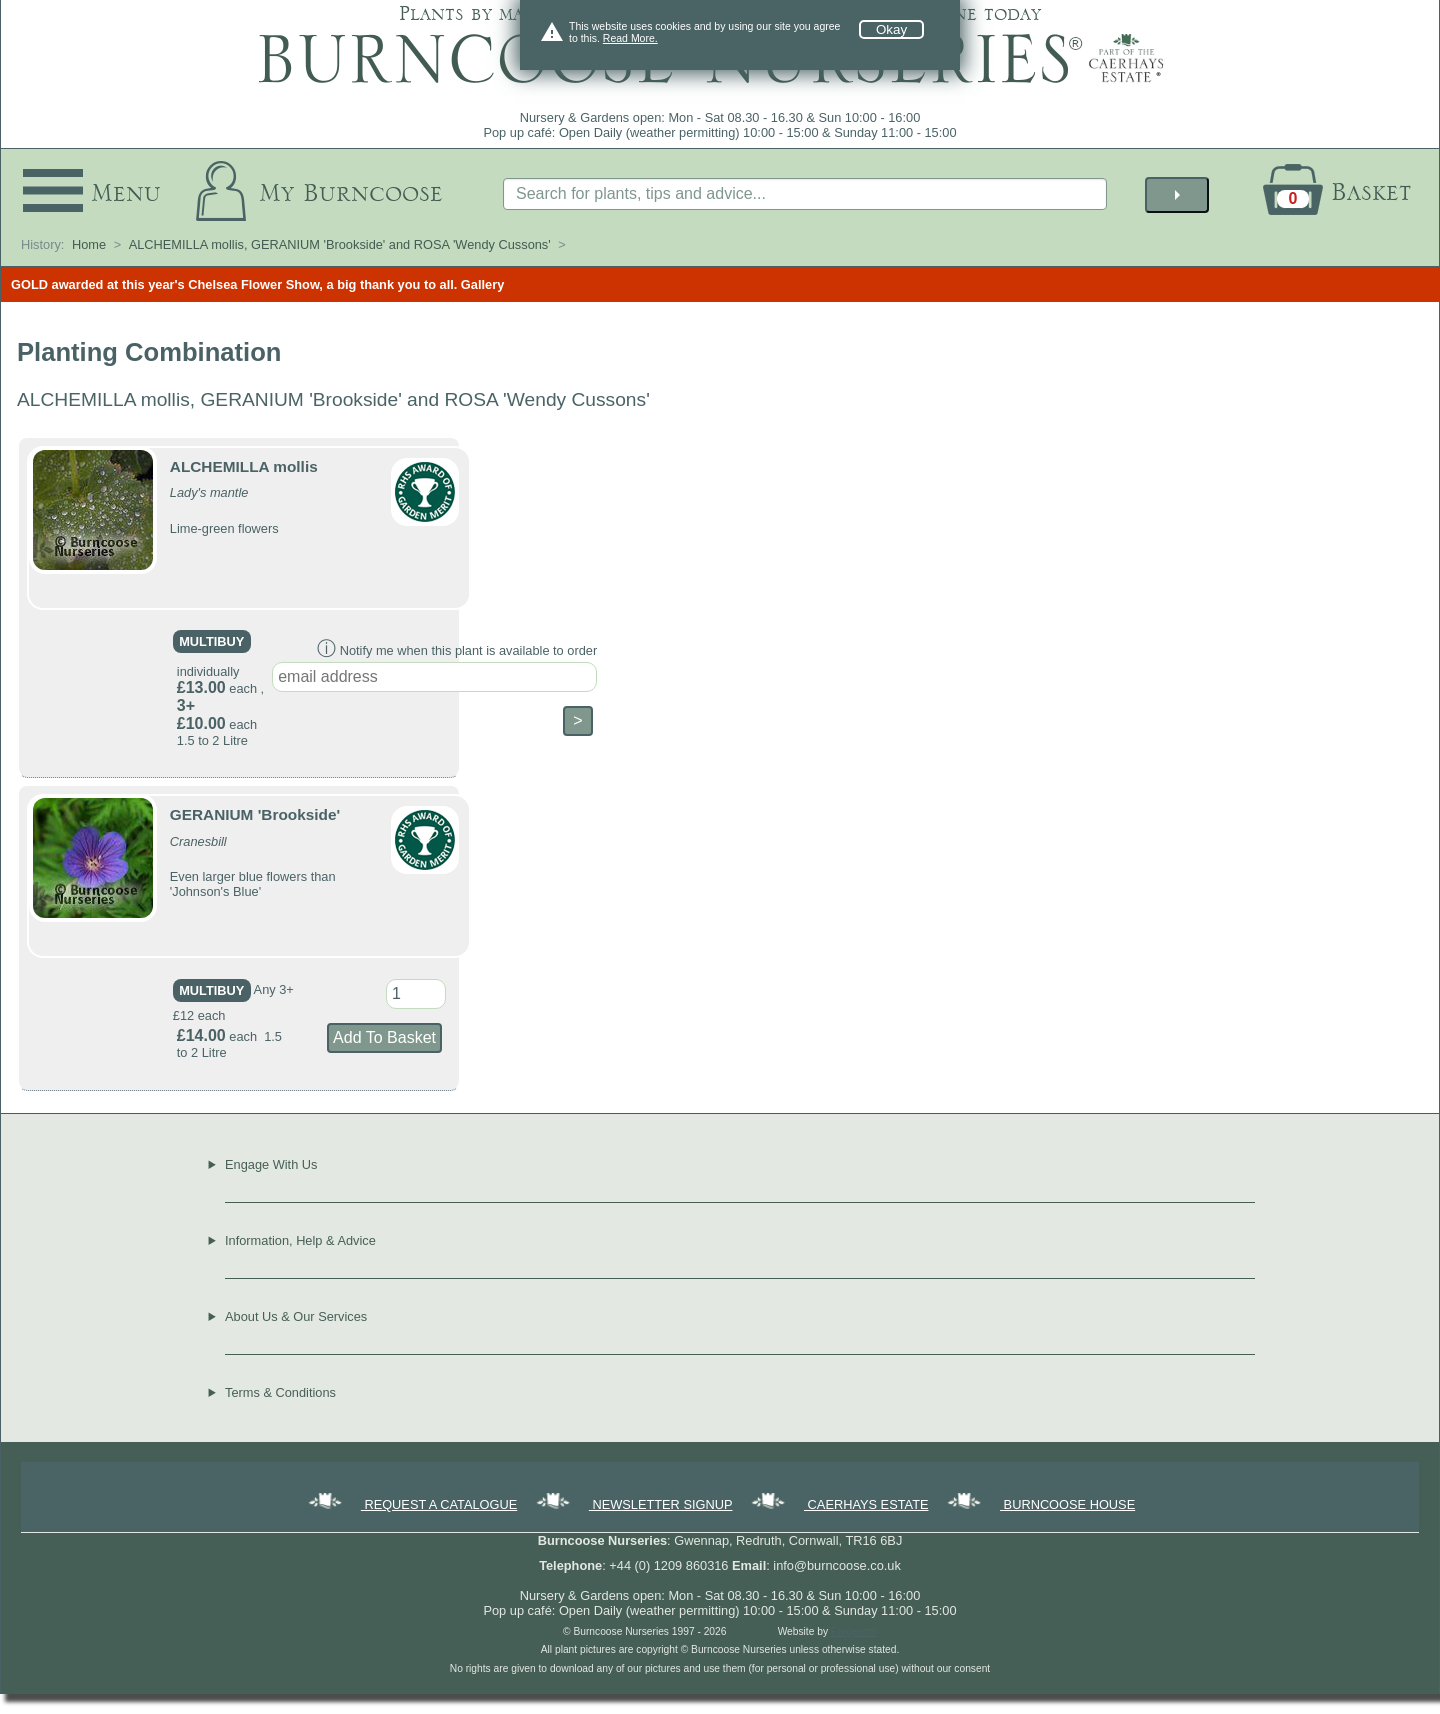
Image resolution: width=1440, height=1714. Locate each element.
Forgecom (854, 1631)
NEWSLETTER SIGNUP (633, 1504)
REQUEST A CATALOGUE (411, 1504)
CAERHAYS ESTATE (838, 1504)
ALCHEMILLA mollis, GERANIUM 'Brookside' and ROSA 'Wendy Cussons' (340, 244)
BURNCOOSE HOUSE (1039, 1504)
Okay (891, 29)
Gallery (482, 284)
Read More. (630, 38)
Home (89, 244)
